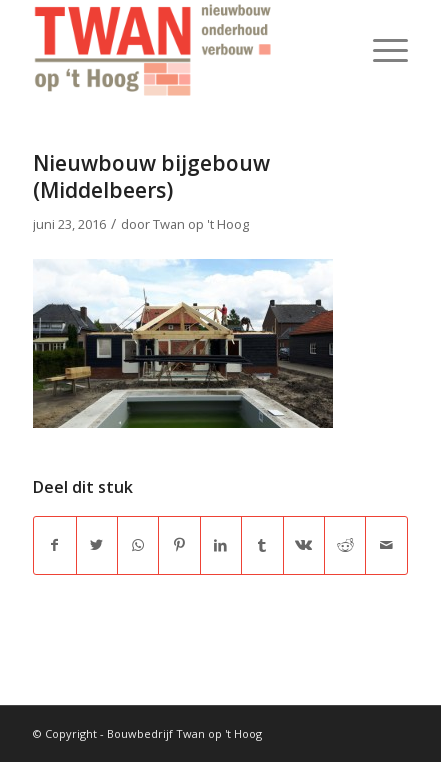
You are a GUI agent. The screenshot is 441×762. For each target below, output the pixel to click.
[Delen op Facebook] (54, 545)
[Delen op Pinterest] (179, 545)
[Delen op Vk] (304, 545)
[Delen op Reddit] (345, 545)
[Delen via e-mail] (386, 545)
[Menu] (380, 50)
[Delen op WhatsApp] (138, 545)
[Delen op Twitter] (97, 545)
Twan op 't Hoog (201, 224)
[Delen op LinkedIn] (221, 545)
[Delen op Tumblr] (262, 545)
